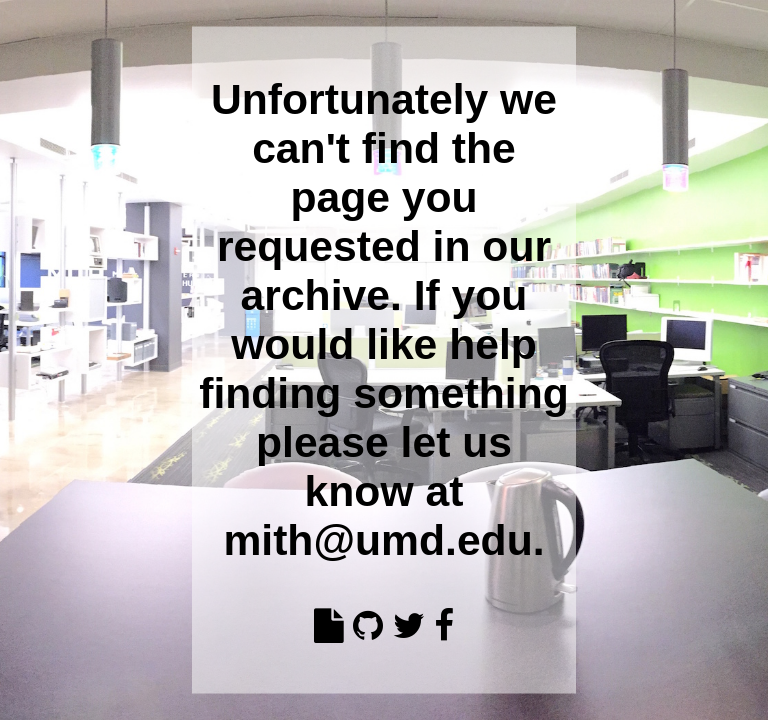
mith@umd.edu (377, 539)
